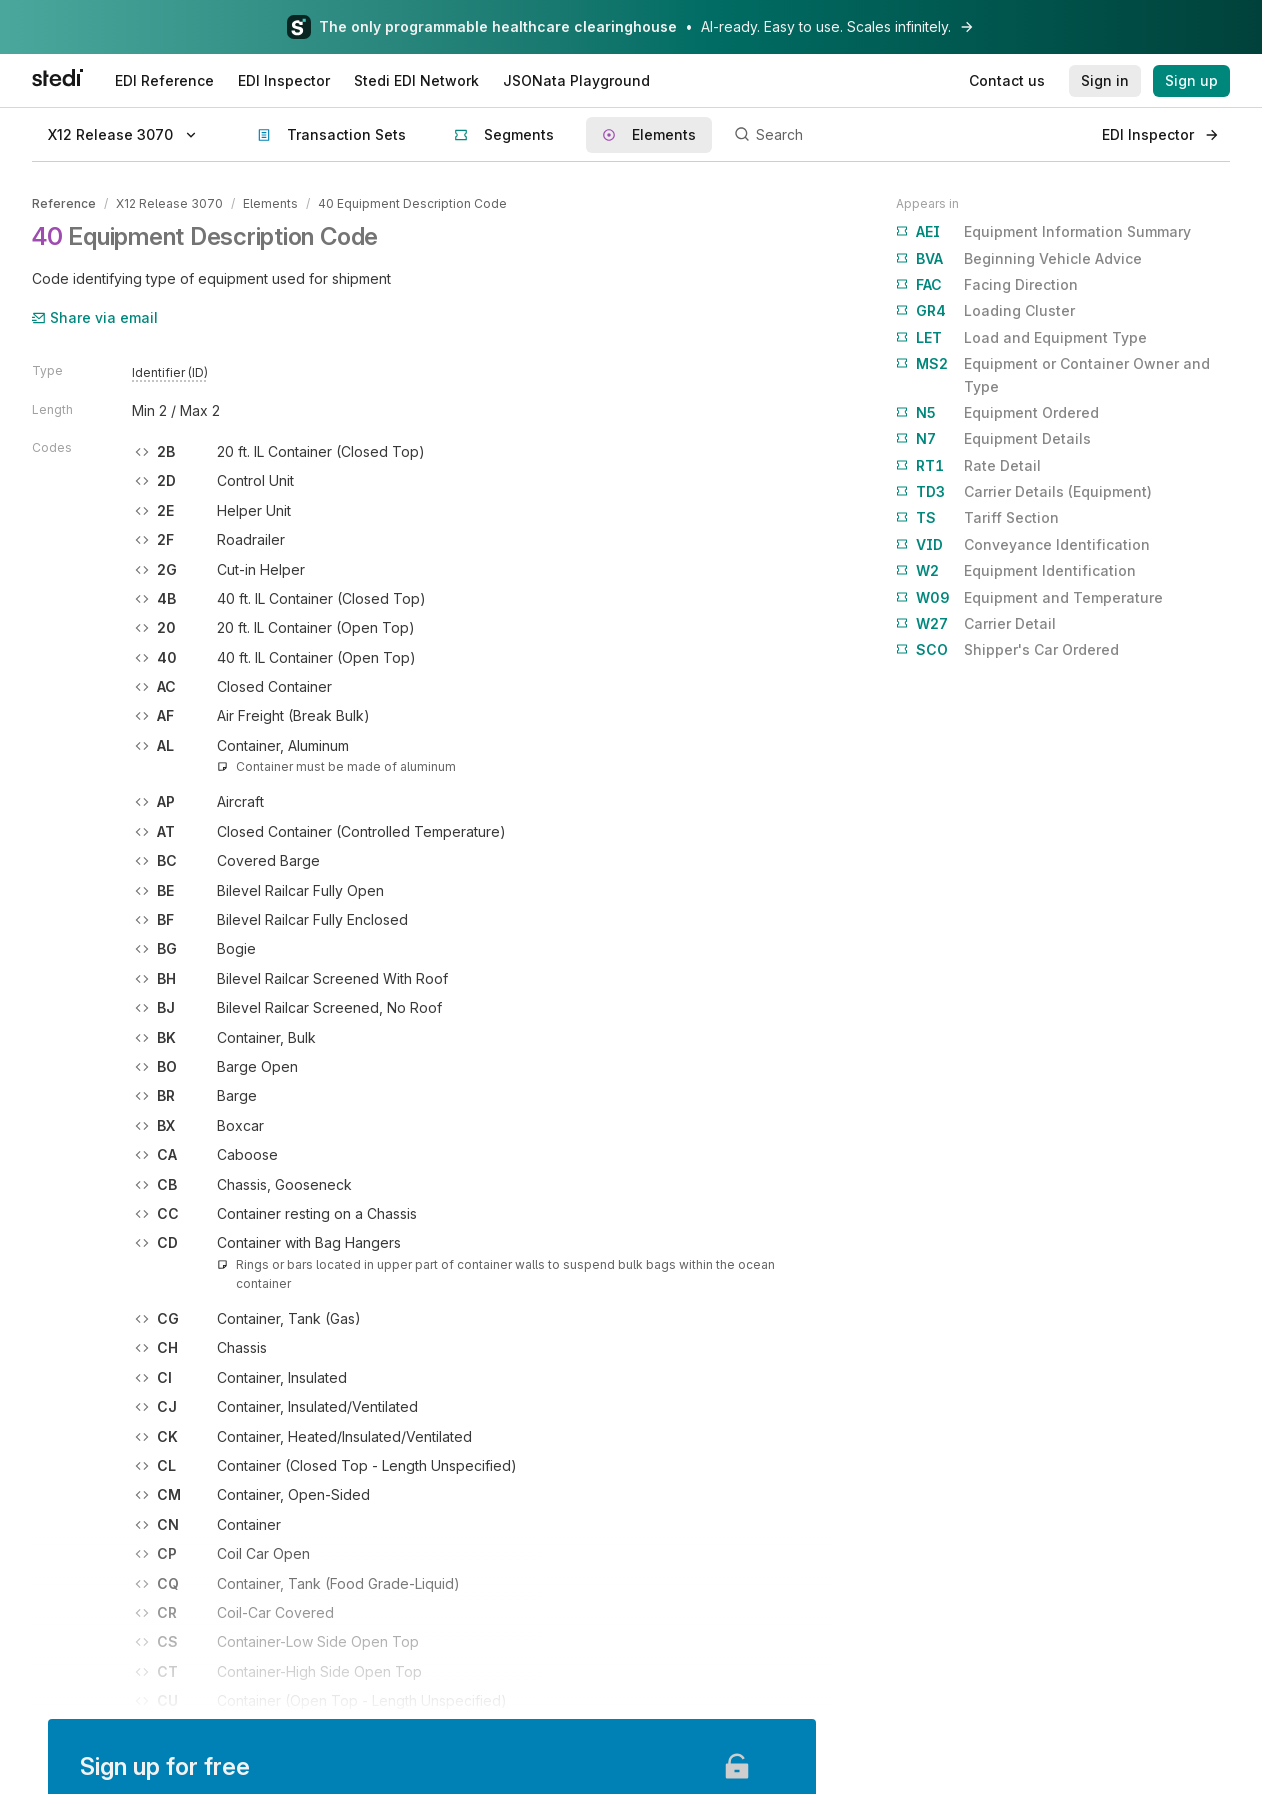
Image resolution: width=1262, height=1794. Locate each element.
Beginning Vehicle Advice (1019, 259)
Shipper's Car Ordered (1007, 650)
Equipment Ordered (997, 413)
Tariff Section (977, 518)
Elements (270, 203)
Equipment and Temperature (1029, 598)
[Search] (907, 135)
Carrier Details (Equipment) (1024, 492)
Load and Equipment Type (1021, 338)
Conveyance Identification (1023, 545)
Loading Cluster (985, 311)
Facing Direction (987, 285)
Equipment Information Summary (1043, 232)
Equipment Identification (1016, 571)
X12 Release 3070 (169, 203)
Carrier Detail (976, 624)
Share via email (95, 317)
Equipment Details (993, 439)
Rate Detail (968, 466)
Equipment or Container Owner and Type (1053, 373)
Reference (64, 203)
